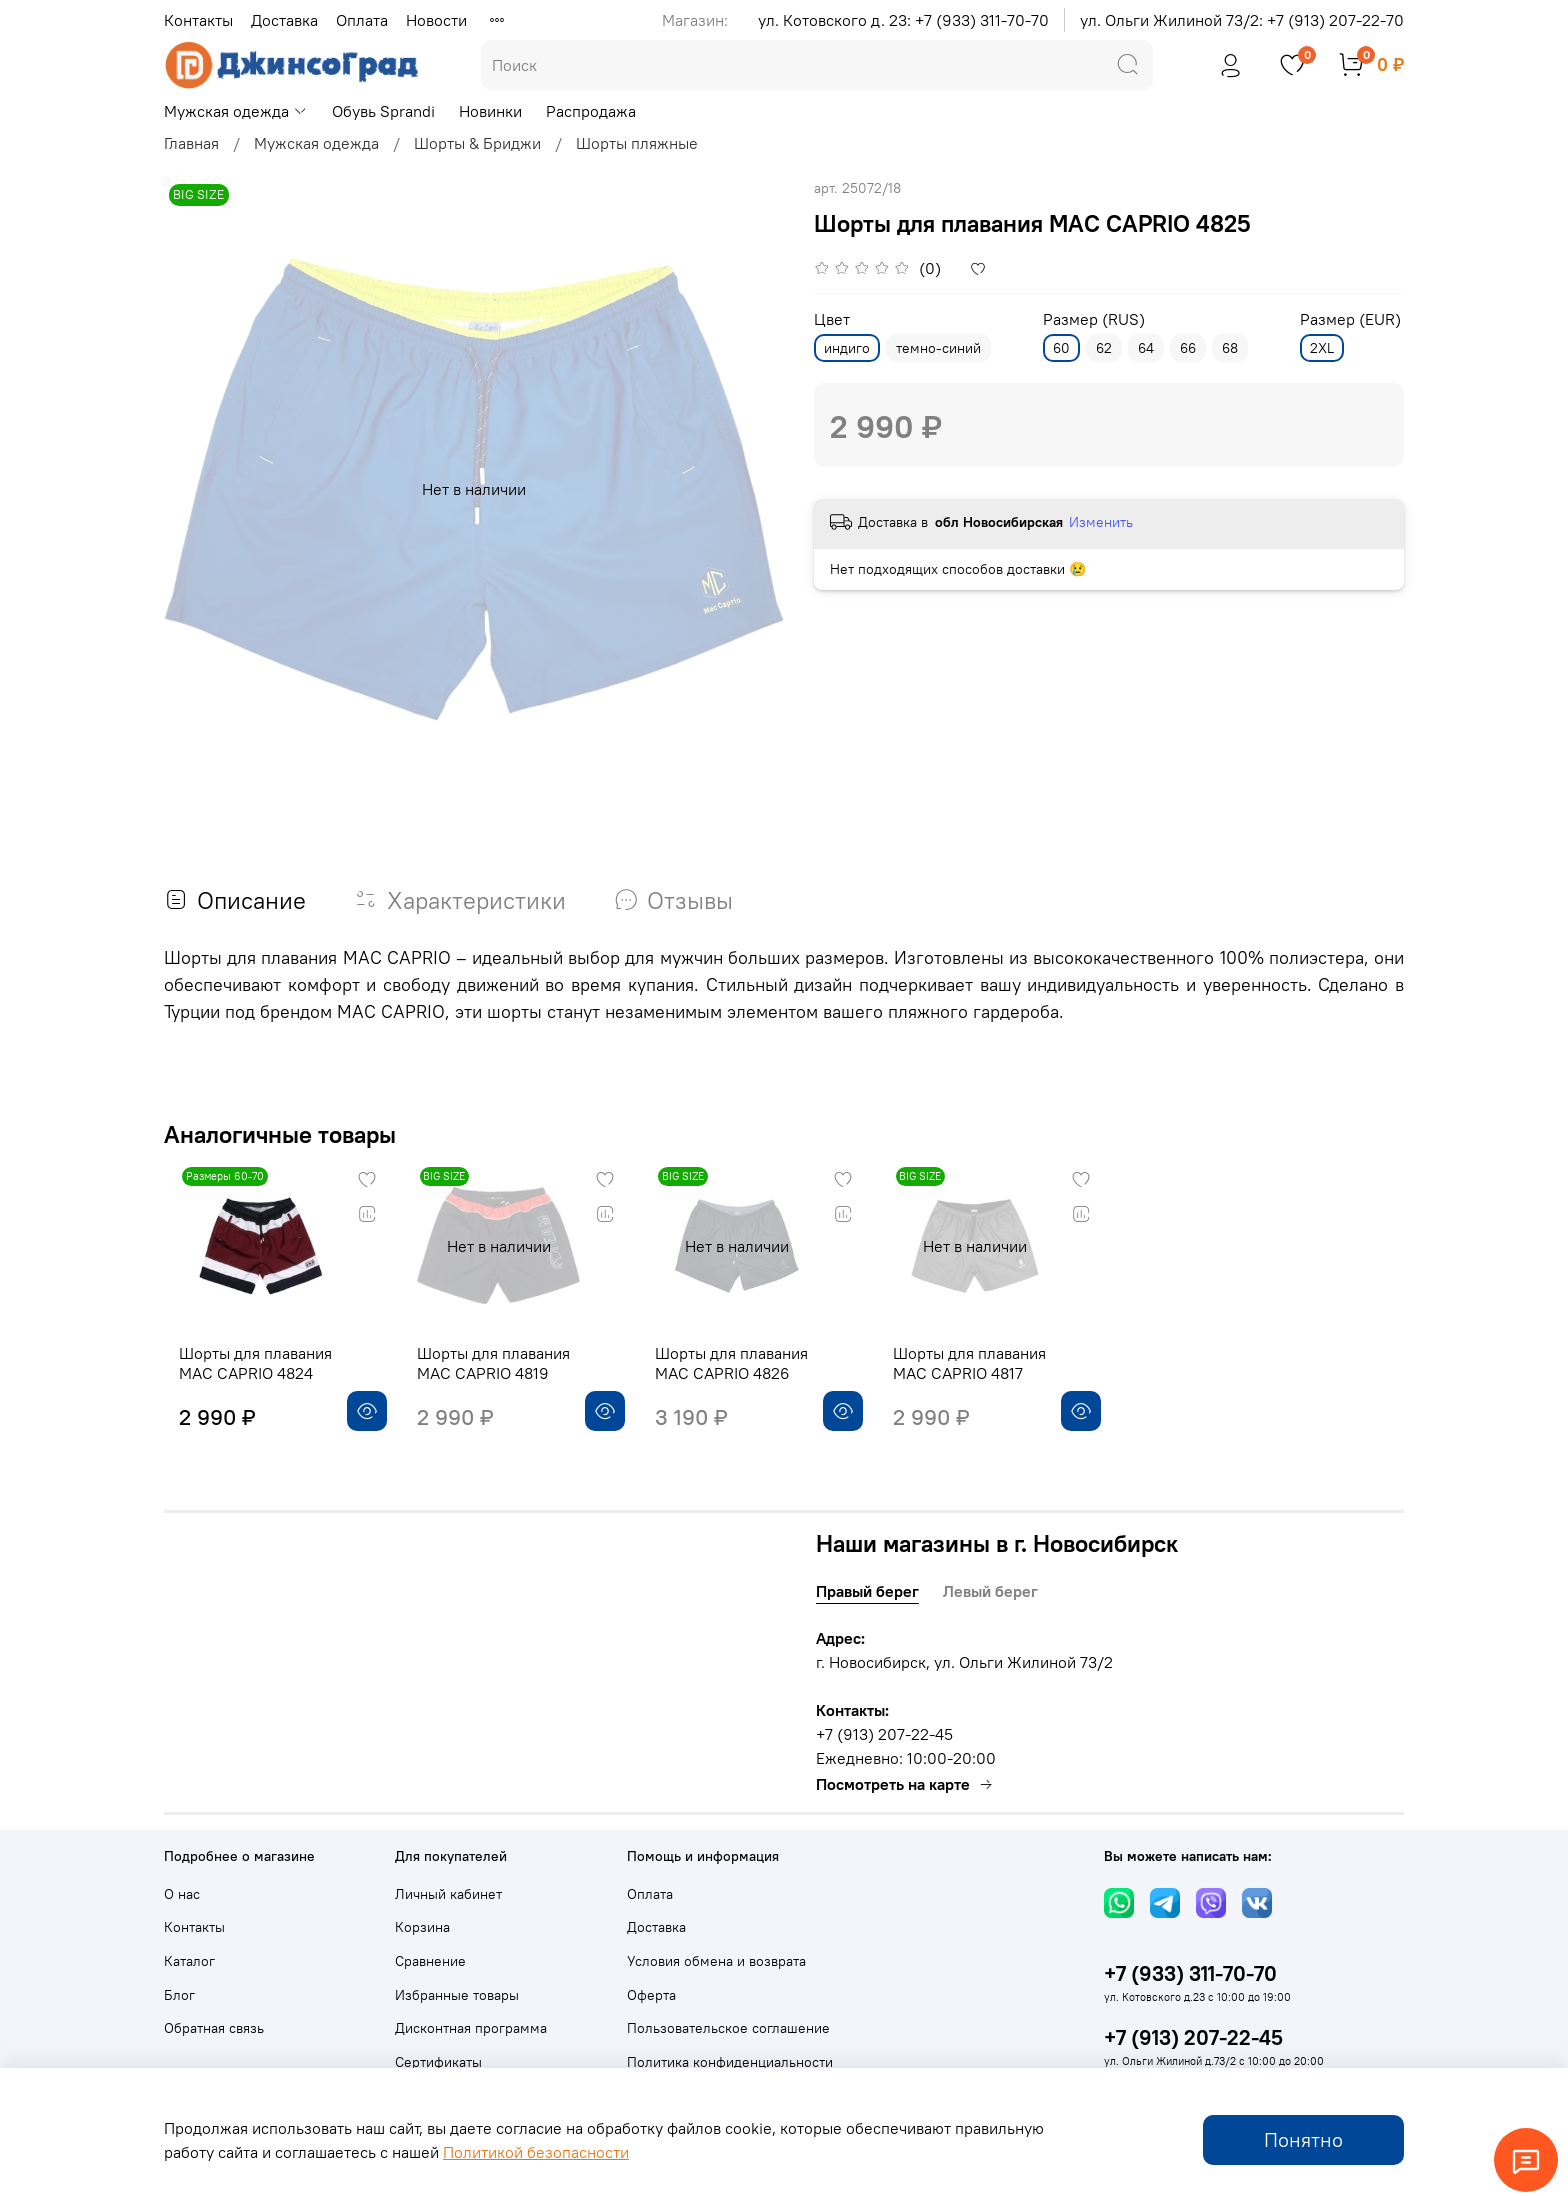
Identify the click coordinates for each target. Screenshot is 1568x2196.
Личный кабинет (448, 1894)
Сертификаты (438, 2062)
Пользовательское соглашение (728, 2028)
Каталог (189, 1961)
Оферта (651, 1995)
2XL (1322, 348)
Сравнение (430, 1961)
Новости (436, 20)
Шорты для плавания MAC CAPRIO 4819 (494, 1379)
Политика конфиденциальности (730, 2062)
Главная (191, 143)
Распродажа (591, 111)
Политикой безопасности (536, 2152)
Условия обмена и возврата (716, 1961)
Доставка (284, 20)
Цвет (832, 319)
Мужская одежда (236, 111)
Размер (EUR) (1350, 319)
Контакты (198, 20)
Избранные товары (457, 1995)
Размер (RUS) (1094, 319)
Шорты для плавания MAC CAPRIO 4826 (748, 1379)
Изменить (1101, 522)
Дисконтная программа (471, 2028)
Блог (179, 1995)
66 (1188, 348)
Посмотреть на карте (905, 1784)
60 (1061, 348)
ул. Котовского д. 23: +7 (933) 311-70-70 (903, 20)
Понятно (1303, 2139)
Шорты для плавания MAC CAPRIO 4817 (1002, 1379)
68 (1230, 348)
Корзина (422, 1927)
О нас (182, 1894)
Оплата (362, 20)
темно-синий (938, 348)
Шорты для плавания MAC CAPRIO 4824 (240, 1379)
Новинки (490, 111)
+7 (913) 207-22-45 (1193, 2037)
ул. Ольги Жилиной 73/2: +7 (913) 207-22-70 (1242, 20)
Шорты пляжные (637, 143)
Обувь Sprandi (383, 111)
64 (1146, 348)
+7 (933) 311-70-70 (1190, 1973)
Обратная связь (214, 2028)
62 (1104, 348)
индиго (847, 348)
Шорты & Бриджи (477, 143)
